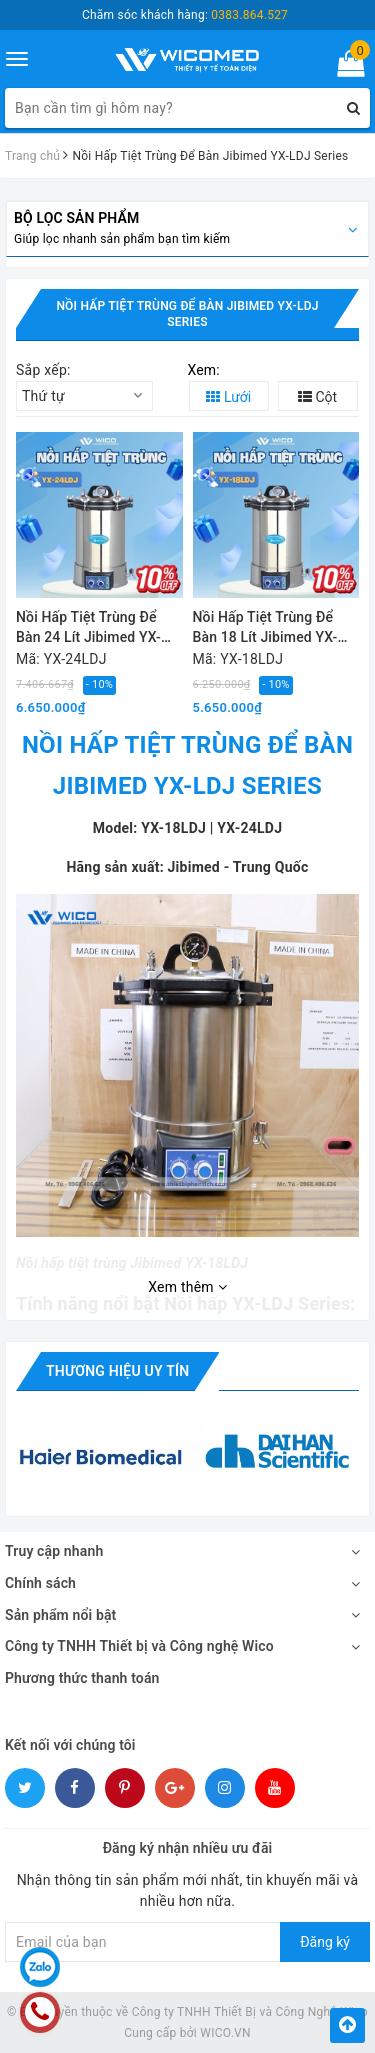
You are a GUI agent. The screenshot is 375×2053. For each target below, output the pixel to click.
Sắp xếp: (43, 370)
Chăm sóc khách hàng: (185, 15)
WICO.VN (225, 2033)
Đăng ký (325, 1942)
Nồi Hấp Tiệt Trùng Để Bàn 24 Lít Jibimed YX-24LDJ (88, 628)
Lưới (228, 397)
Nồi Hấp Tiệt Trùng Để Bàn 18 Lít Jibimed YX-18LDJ (265, 628)
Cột (317, 397)
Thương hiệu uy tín (117, 1371)
